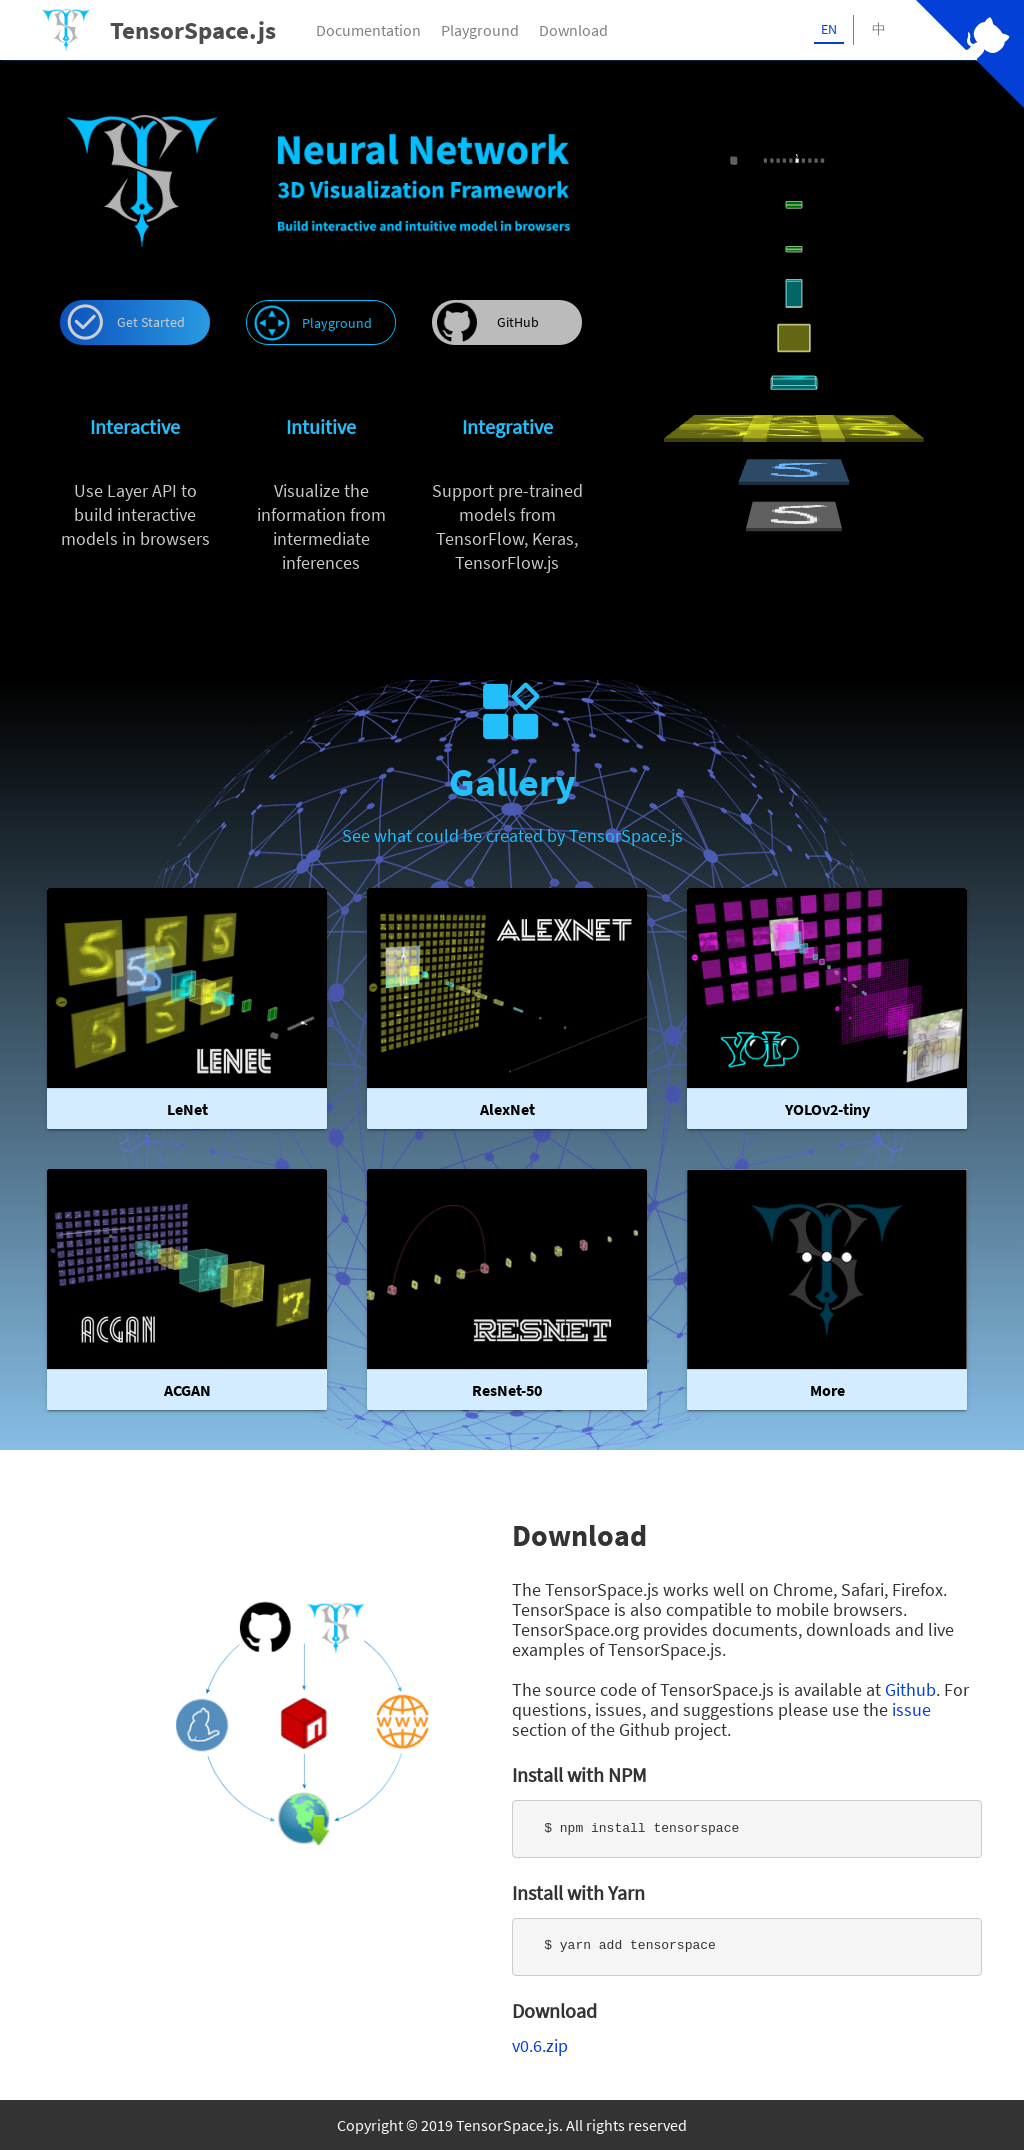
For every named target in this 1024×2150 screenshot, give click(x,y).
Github (910, 1689)
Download (573, 30)
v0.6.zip (540, 2045)
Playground (480, 30)
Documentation (368, 30)
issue (911, 1709)
